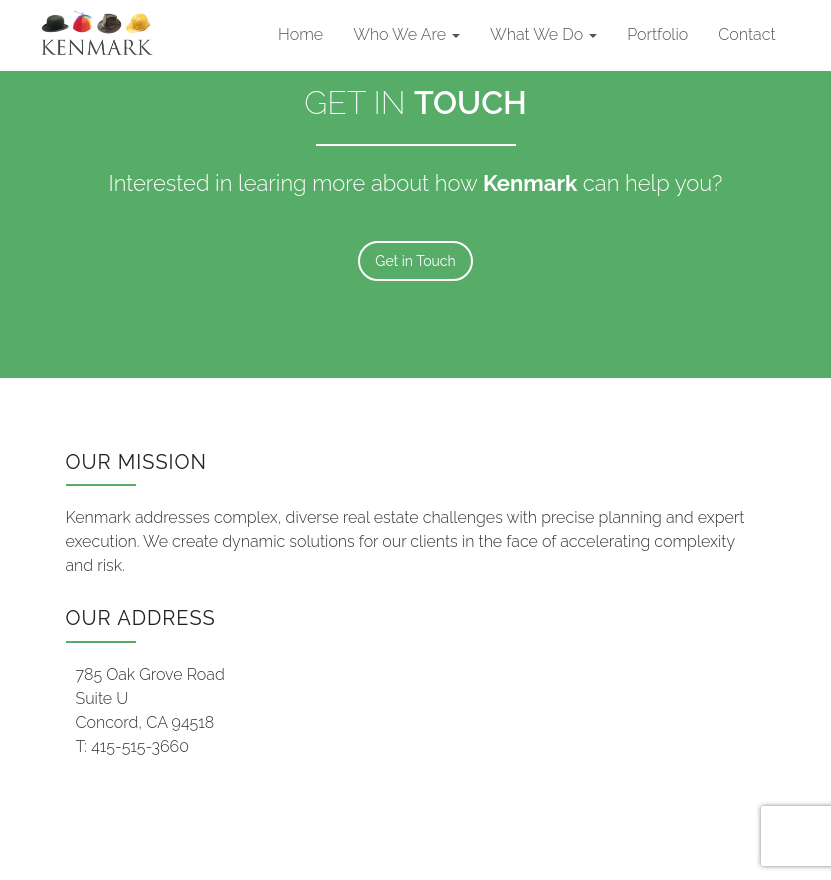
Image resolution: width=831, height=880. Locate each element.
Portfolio (657, 34)
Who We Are (406, 34)
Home (300, 34)
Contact (746, 34)
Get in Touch (415, 261)
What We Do (543, 34)
